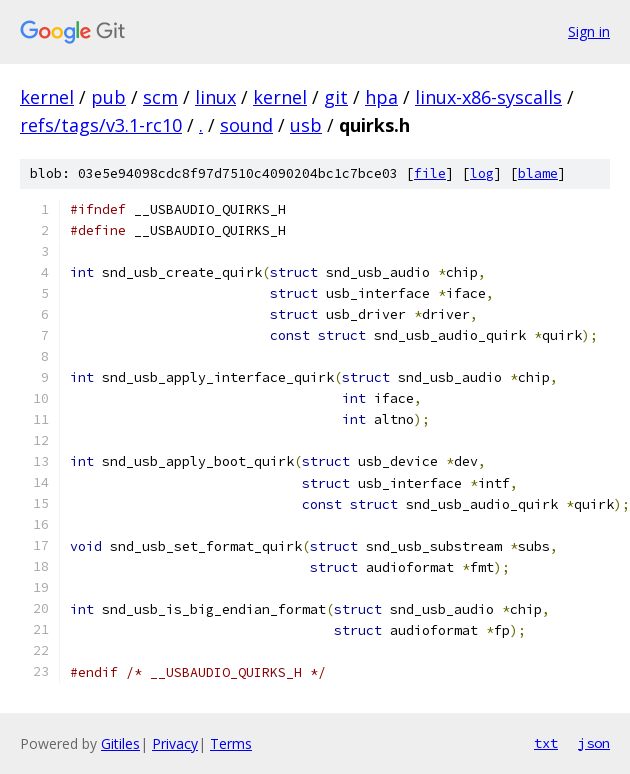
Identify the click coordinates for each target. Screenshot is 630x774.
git (336, 97)
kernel (47, 97)
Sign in (589, 31)
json (594, 743)
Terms (231, 743)
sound (246, 125)
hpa (381, 97)
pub (108, 97)
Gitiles (120, 743)
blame (538, 173)
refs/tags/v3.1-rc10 (101, 125)
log (482, 173)
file (430, 173)
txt (546, 743)
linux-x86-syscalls (488, 97)
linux (215, 97)
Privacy (175, 743)
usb (306, 125)
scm (160, 97)
